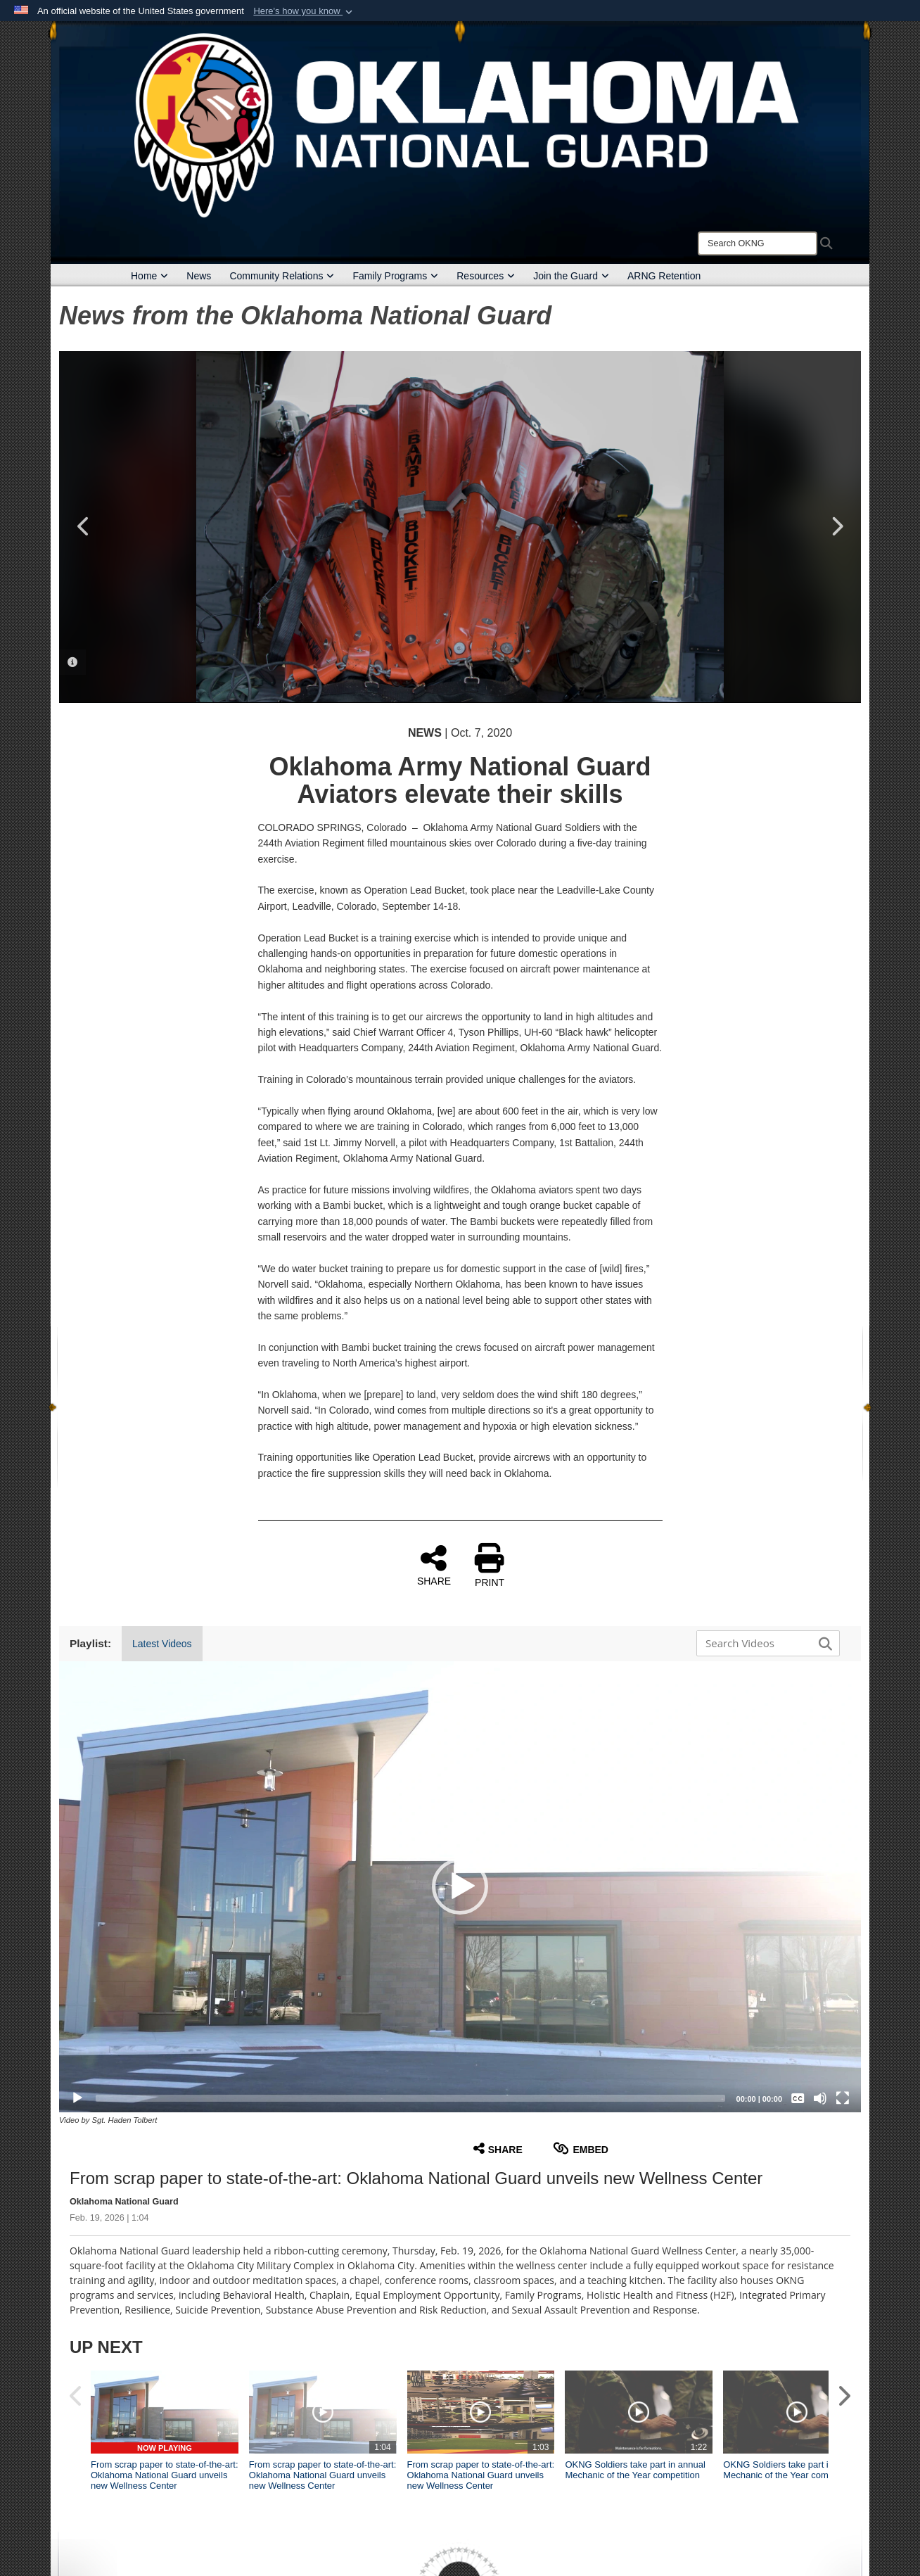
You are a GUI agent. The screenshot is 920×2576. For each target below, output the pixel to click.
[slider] (410, 2098)
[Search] (757, 243)
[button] (304, 11)
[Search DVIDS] (764, 1643)
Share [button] (498, 2148)
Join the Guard (571, 275)
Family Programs (395, 275)
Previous (84, 526)
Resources (485, 275)
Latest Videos (162, 1643)
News (198, 275)
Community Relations (281, 275)
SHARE (434, 1565)
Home (149, 275)
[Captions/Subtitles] (798, 2098)
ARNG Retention (664, 275)
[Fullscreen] (843, 2098)
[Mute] (820, 2098)
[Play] (77, 2098)
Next (836, 526)
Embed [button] (580, 2148)
